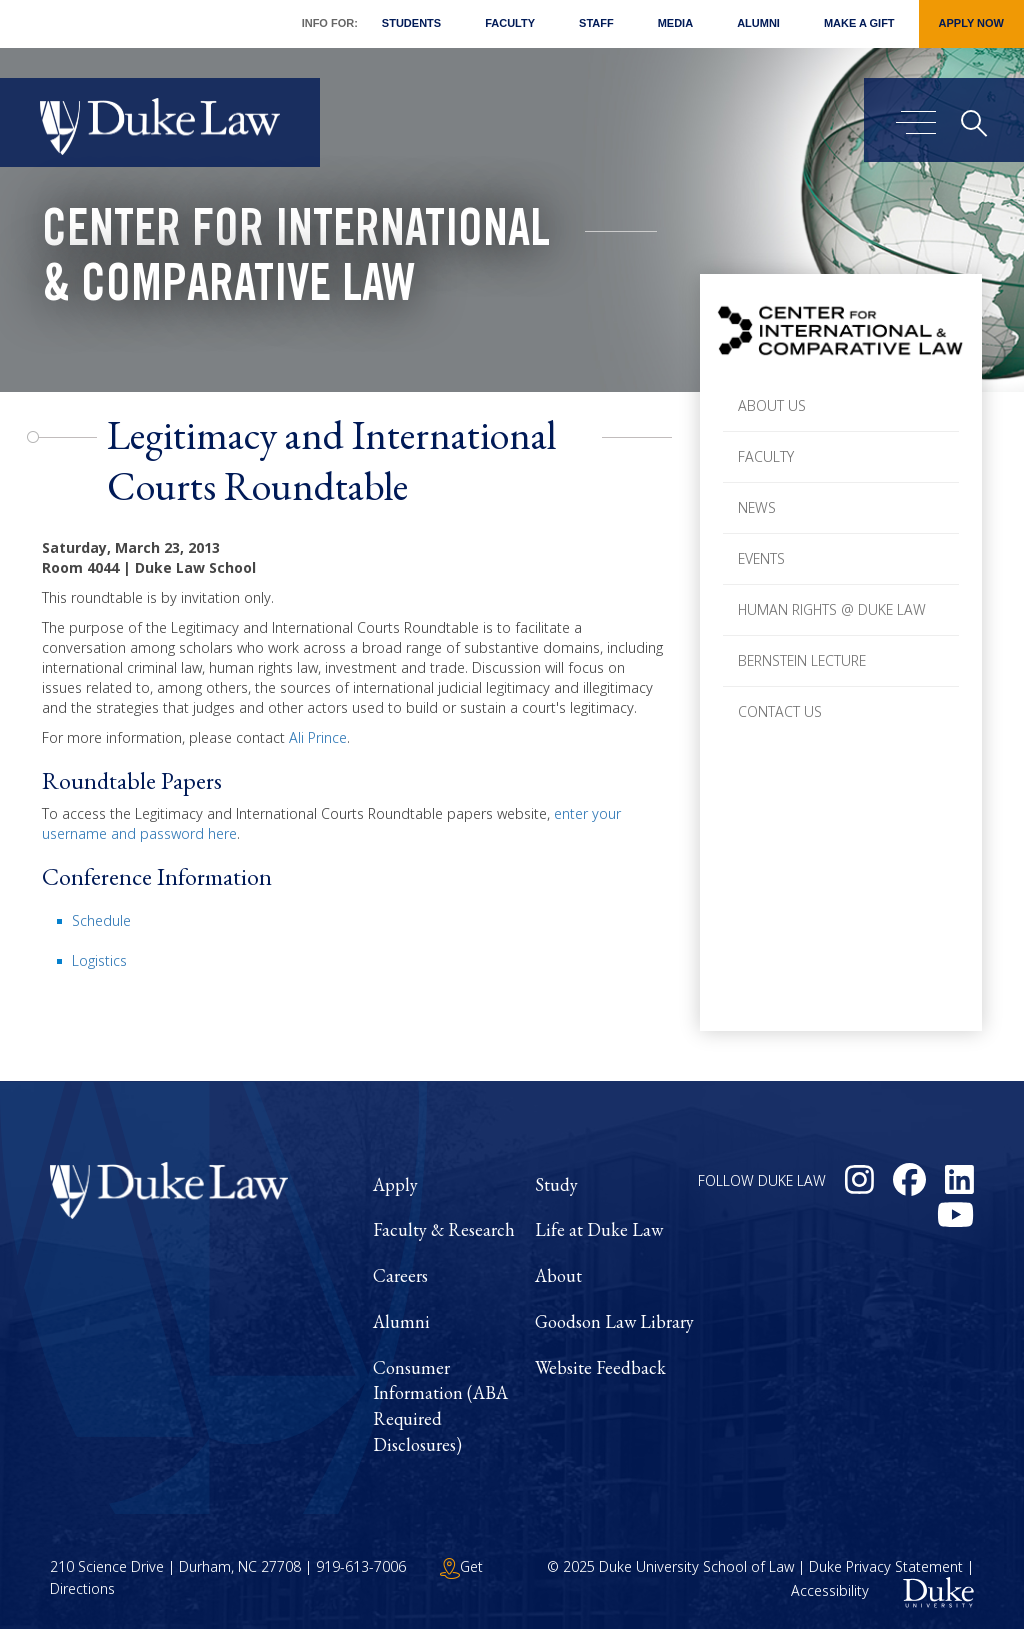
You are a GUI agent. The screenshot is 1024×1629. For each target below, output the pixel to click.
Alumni (758, 23)
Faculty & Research (444, 1229)
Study (556, 1184)
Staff (596, 23)
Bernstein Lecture (802, 660)
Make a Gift (859, 23)
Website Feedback (600, 1367)
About (558, 1275)
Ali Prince (318, 737)
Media (675, 23)
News (757, 507)
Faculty (510, 23)
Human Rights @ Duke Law (832, 609)
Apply (395, 1184)
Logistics (99, 960)
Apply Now (971, 23)
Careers (400, 1275)
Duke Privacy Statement (886, 1566)
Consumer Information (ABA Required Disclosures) (440, 1406)
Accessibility (830, 1591)
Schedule (101, 920)
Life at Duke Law (599, 1229)
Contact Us (780, 711)
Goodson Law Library (614, 1321)
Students (411, 23)
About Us (772, 405)
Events (761, 558)
